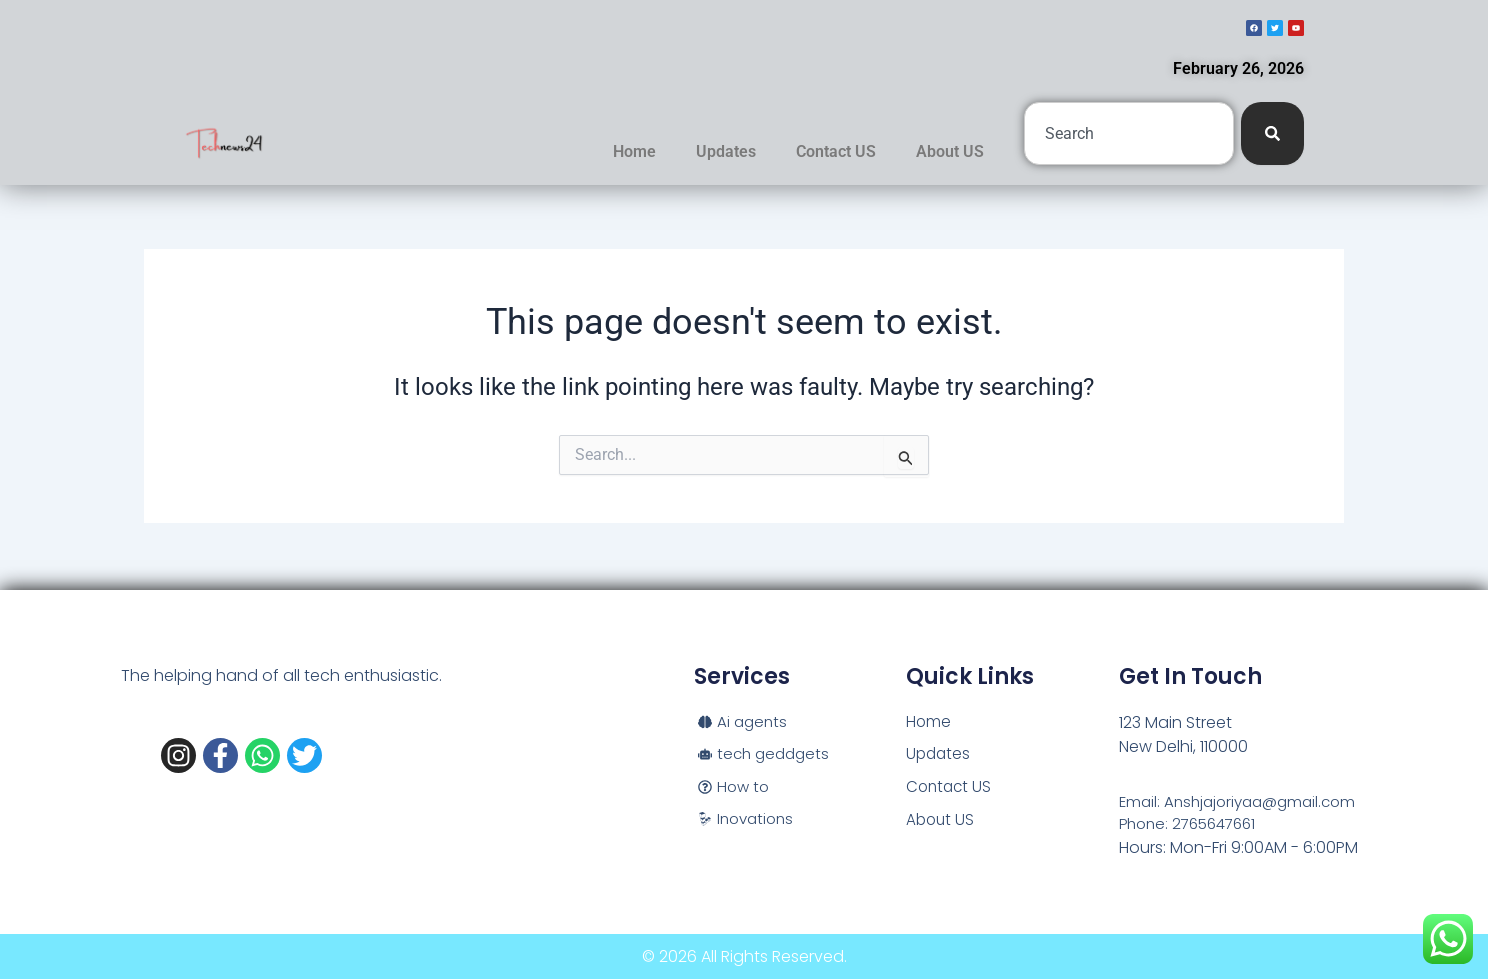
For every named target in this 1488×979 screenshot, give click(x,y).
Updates (726, 151)
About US (950, 151)
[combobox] (1129, 133)
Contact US (836, 151)
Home (634, 151)
